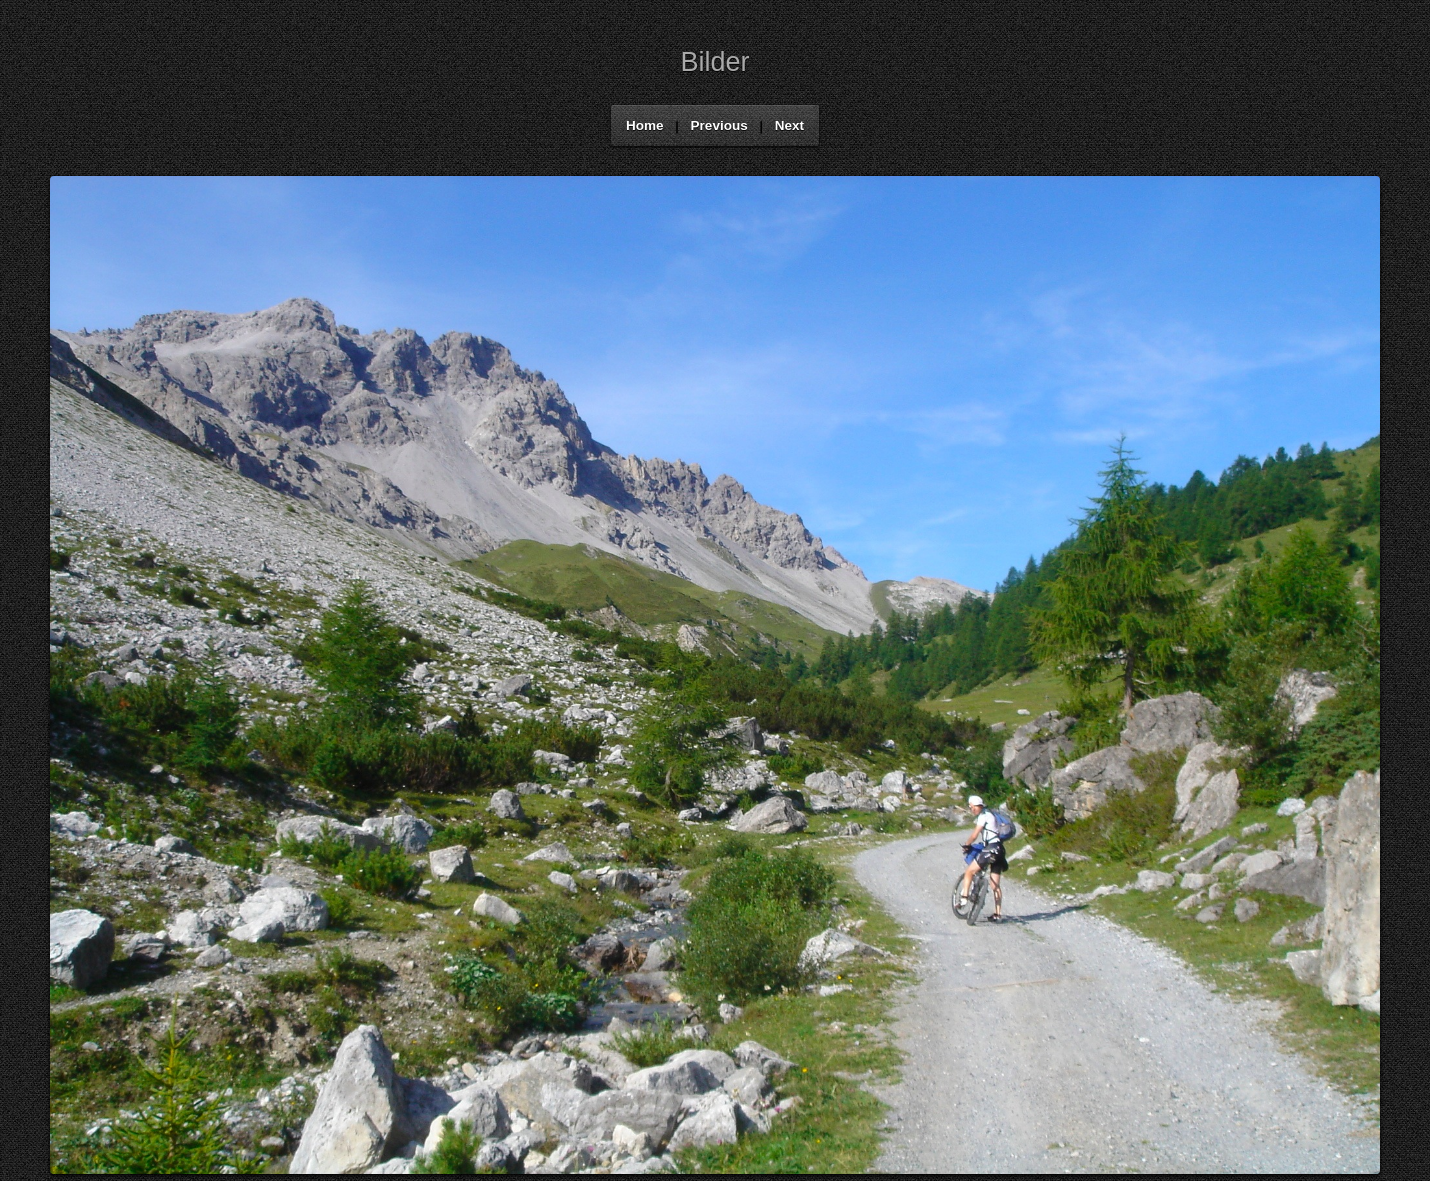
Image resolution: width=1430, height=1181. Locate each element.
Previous (719, 125)
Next (789, 125)
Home (645, 125)
